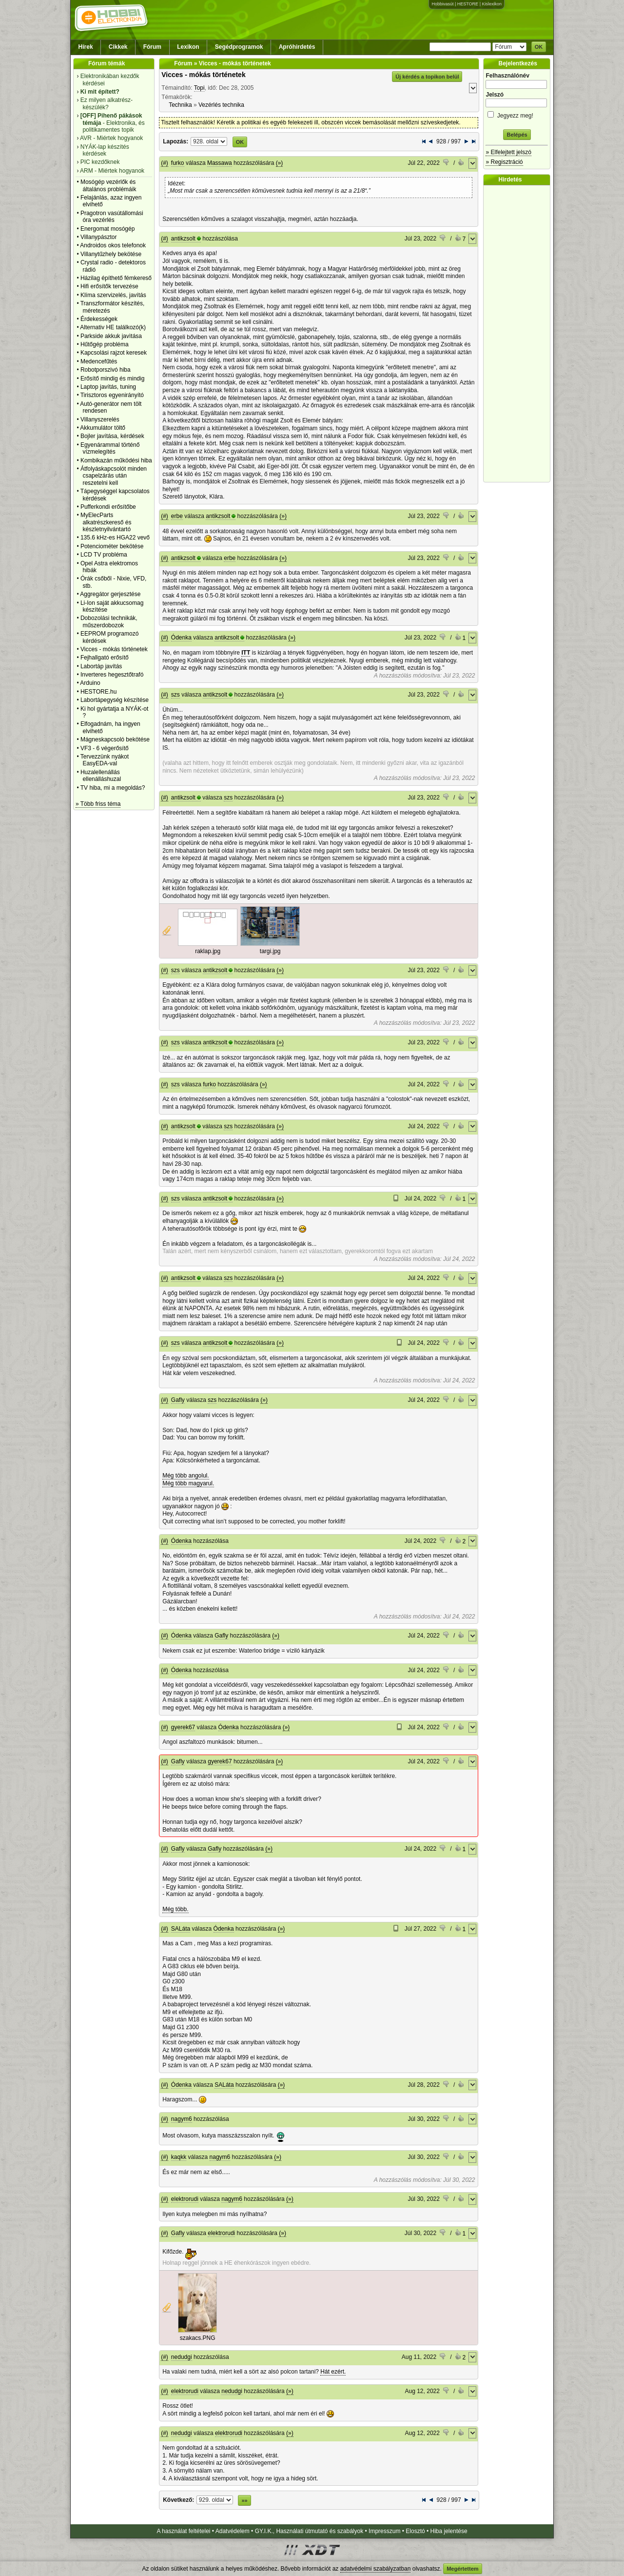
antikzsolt (183, 238)
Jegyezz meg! (517, 114)
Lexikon (188, 46)
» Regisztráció (504, 162)
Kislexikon (492, 3)
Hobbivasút (442, 3)
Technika (180, 104)
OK (539, 47)
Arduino (90, 682)
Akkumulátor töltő (102, 427)
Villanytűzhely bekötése (110, 254)
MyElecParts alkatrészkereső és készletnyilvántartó (106, 522)
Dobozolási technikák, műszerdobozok (108, 621)
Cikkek (118, 46)
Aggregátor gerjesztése (110, 594)
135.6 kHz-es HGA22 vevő (115, 537)
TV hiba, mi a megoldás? (112, 787)
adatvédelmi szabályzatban (375, 2568)
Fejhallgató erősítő (104, 657)
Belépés (517, 135)
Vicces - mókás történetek (114, 649)
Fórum (152, 46)
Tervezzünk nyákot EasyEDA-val (104, 760)
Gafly (178, 1400)
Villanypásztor (98, 237)
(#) (164, 163)
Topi (199, 87)
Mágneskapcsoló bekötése (115, 739)
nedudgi (181, 2357)
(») (279, 163)
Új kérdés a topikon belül (427, 77)
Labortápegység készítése (114, 700)
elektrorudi (184, 2199)
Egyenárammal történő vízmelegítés (109, 448)
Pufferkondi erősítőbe (108, 506)
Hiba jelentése (449, 2531)
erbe (177, 516)
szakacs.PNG (197, 2338)
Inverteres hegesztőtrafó (111, 674)
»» (244, 2500)
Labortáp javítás (101, 666)
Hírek (85, 46)
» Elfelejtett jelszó (508, 152)
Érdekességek (98, 319)
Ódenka (181, 637)
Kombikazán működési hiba (116, 460)
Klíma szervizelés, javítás (113, 295)
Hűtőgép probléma (104, 344)
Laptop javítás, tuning (108, 386)
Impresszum (384, 2531)
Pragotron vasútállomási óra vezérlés (111, 216)
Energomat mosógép (107, 228)
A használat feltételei (183, 2531)
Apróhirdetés (297, 46)
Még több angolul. (185, 1475)
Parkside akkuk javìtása (111, 336)
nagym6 (181, 2119)
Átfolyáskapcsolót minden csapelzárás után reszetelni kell (113, 475)
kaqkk (178, 2157)
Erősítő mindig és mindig (112, 378)
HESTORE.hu (98, 691)
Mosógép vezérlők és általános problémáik (108, 185)
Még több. (175, 1909)
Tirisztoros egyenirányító (112, 395)
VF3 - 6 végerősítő (104, 748)
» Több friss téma (98, 803)
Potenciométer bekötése (111, 546)
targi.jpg (270, 951)
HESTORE (467, 3)
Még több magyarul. (188, 1483)
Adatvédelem (232, 2531)
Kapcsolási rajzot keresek (113, 352)
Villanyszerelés (99, 419)
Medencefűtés (98, 361)
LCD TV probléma (103, 554)
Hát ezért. (333, 2371)
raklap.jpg (207, 951)
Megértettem (462, 2569)
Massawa (219, 163)
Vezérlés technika (221, 104)
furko (177, 163)
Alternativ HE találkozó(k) (113, 327)
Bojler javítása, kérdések (112, 436)
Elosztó (415, 2531)
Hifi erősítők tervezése (109, 286)
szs (175, 694)
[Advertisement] (519, 333)
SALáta (180, 1928)
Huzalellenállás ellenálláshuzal (100, 775)
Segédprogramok (239, 46)
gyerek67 (183, 1727)
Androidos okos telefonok (113, 245)
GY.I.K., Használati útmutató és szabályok (309, 2531)
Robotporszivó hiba (105, 369)
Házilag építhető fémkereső (116, 278)
